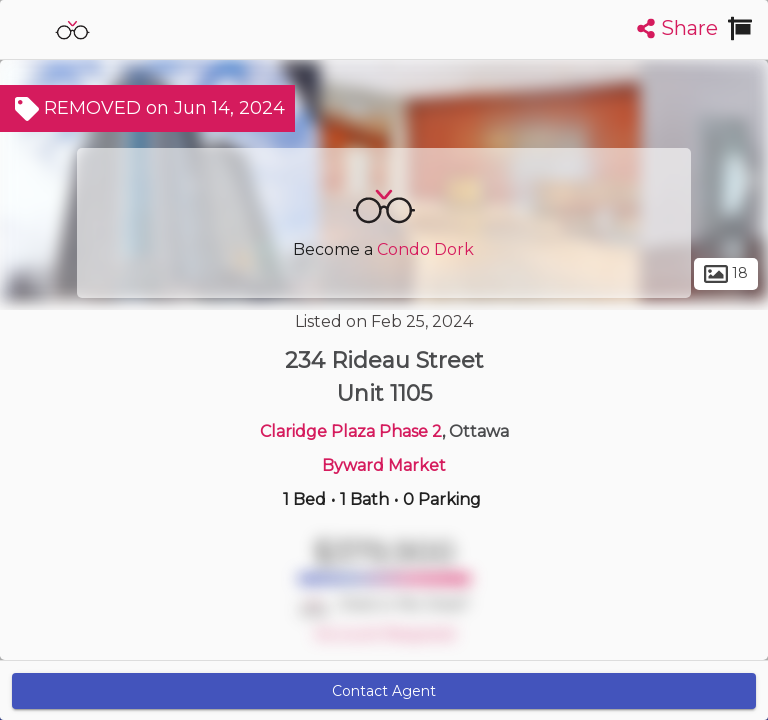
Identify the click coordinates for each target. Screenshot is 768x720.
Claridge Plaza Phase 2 (351, 431)
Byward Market (384, 465)
